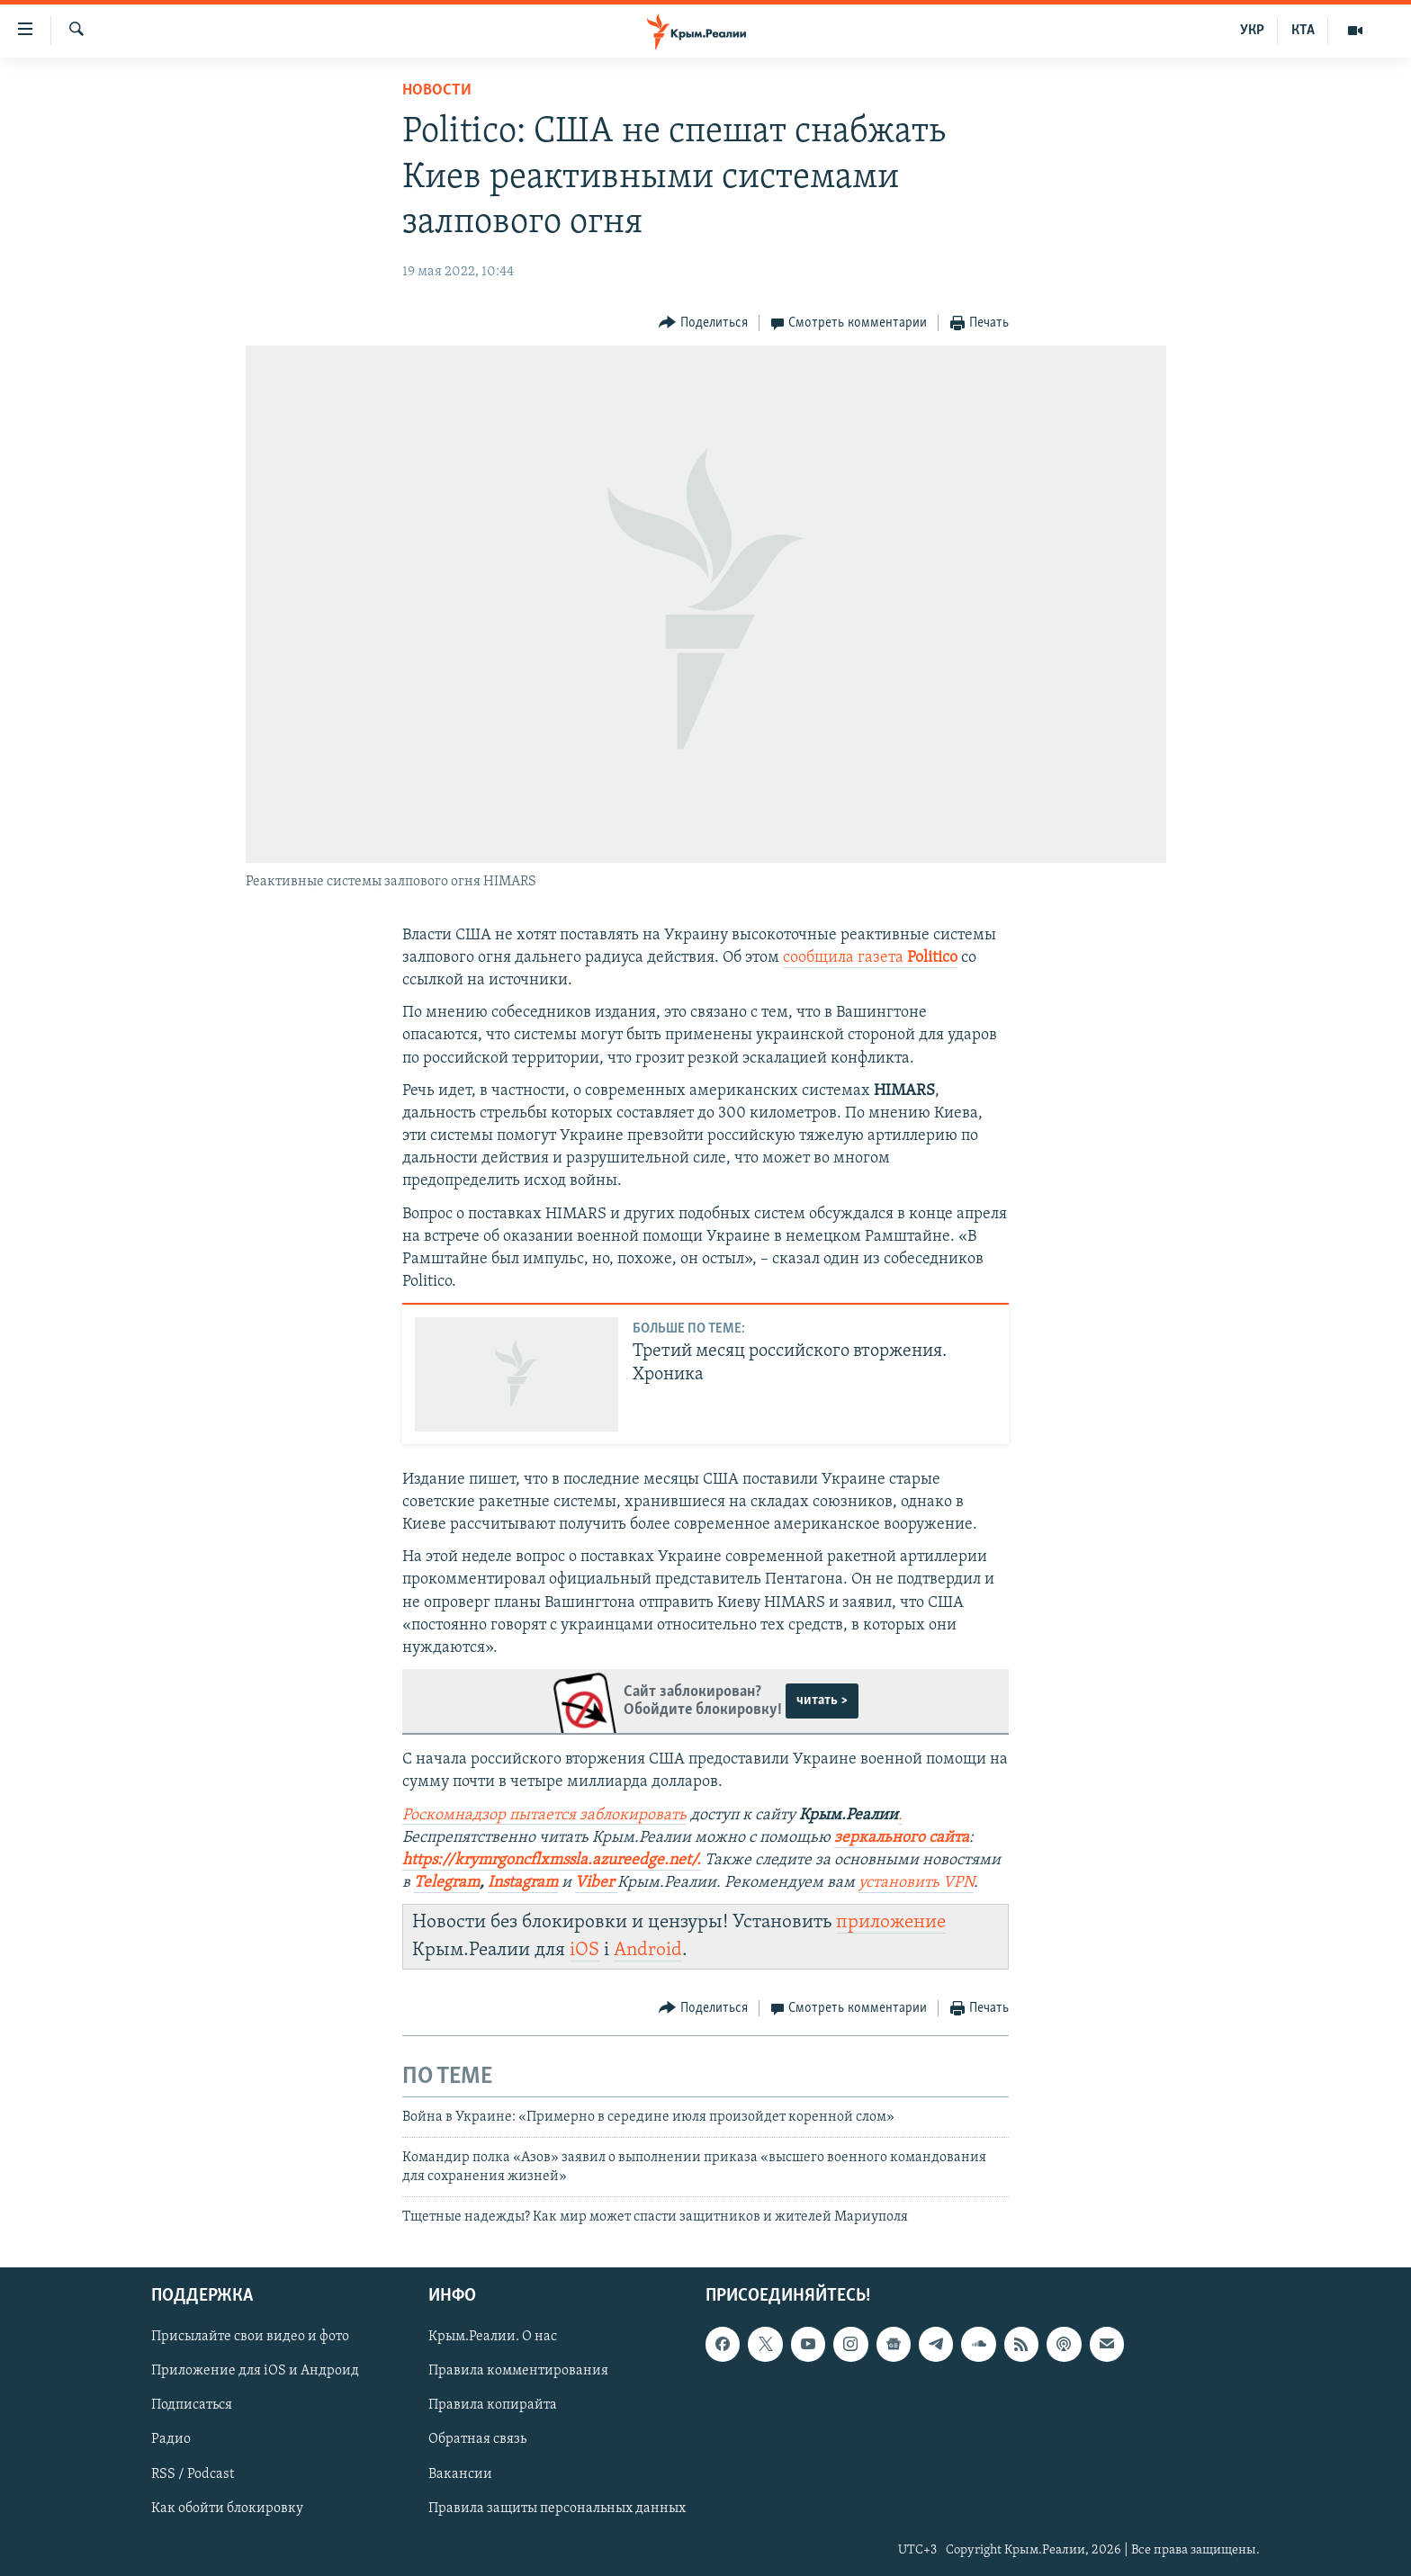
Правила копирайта (492, 2406)
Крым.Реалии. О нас (492, 2337)
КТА (1303, 30)
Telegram (447, 1882)
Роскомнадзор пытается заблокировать (544, 1815)
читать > (822, 1700)
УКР (1252, 30)
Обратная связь (477, 2440)
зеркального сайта (901, 1837)
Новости (437, 90)
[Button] (703, 323)
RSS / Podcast (192, 2474)
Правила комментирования (518, 2372)
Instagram (523, 1882)
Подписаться (191, 2406)
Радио (171, 2440)
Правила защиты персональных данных (557, 2508)
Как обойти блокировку (227, 2508)
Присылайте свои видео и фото (250, 2337)
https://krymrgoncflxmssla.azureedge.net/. (551, 1860)
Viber (596, 1882)
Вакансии (460, 2474)
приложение (891, 1922)
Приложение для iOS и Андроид (255, 2372)
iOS (584, 1950)
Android (648, 1950)
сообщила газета (870, 957)
